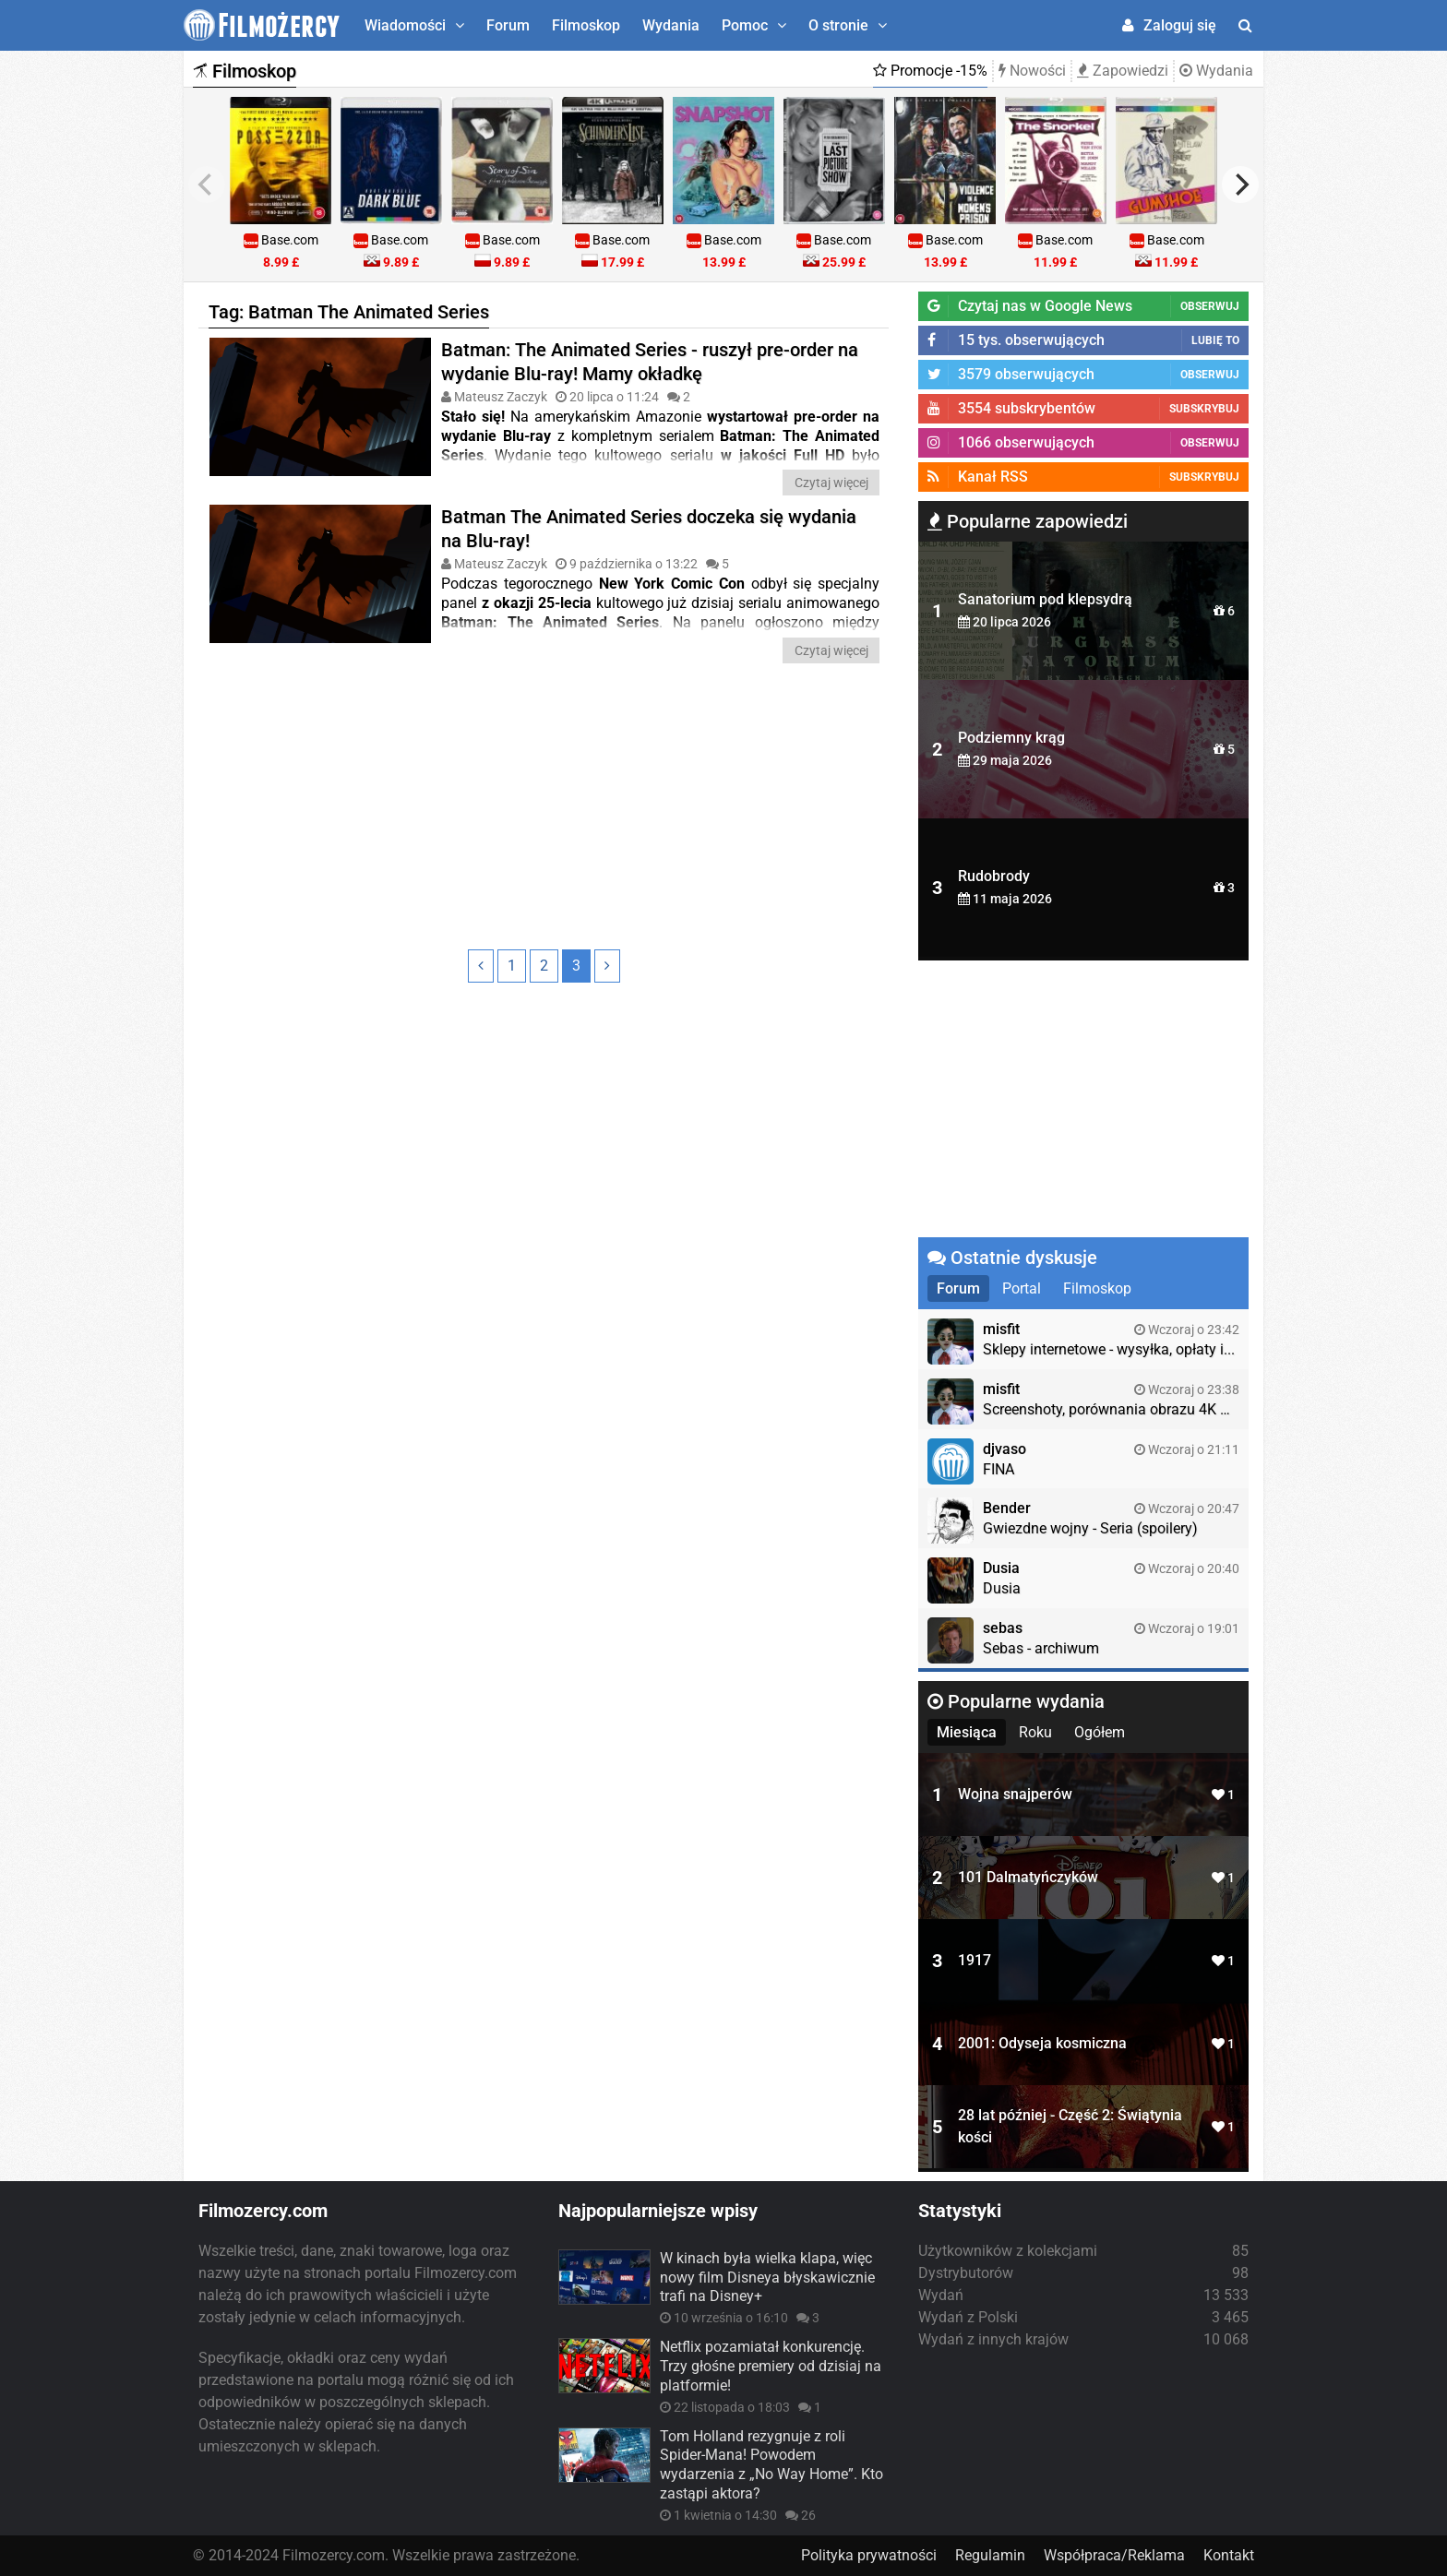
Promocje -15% (930, 70)
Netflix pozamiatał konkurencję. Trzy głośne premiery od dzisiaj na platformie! (770, 2366)
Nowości (1032, 70)
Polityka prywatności (869, 2555)
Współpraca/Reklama (1114, 2555)
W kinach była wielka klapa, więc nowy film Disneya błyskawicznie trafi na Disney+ (767, 2277)
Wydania (671, 25)
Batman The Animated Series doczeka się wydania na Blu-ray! (648, 529)
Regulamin (990, 2555)
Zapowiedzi (1122, 70)
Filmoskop (586, 25)
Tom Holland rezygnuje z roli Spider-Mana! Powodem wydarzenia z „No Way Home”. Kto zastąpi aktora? (771, 2464)
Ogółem (1099, 1732)
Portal (1021, 1288)
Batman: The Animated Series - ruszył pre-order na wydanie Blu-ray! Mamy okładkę (649, 362)
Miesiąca (967, 1732)
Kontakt (1228, 2555)
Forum (508, 25)
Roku (1035, 1732)
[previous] (206, 184)
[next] (1240, 184)
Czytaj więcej (831, 482)
